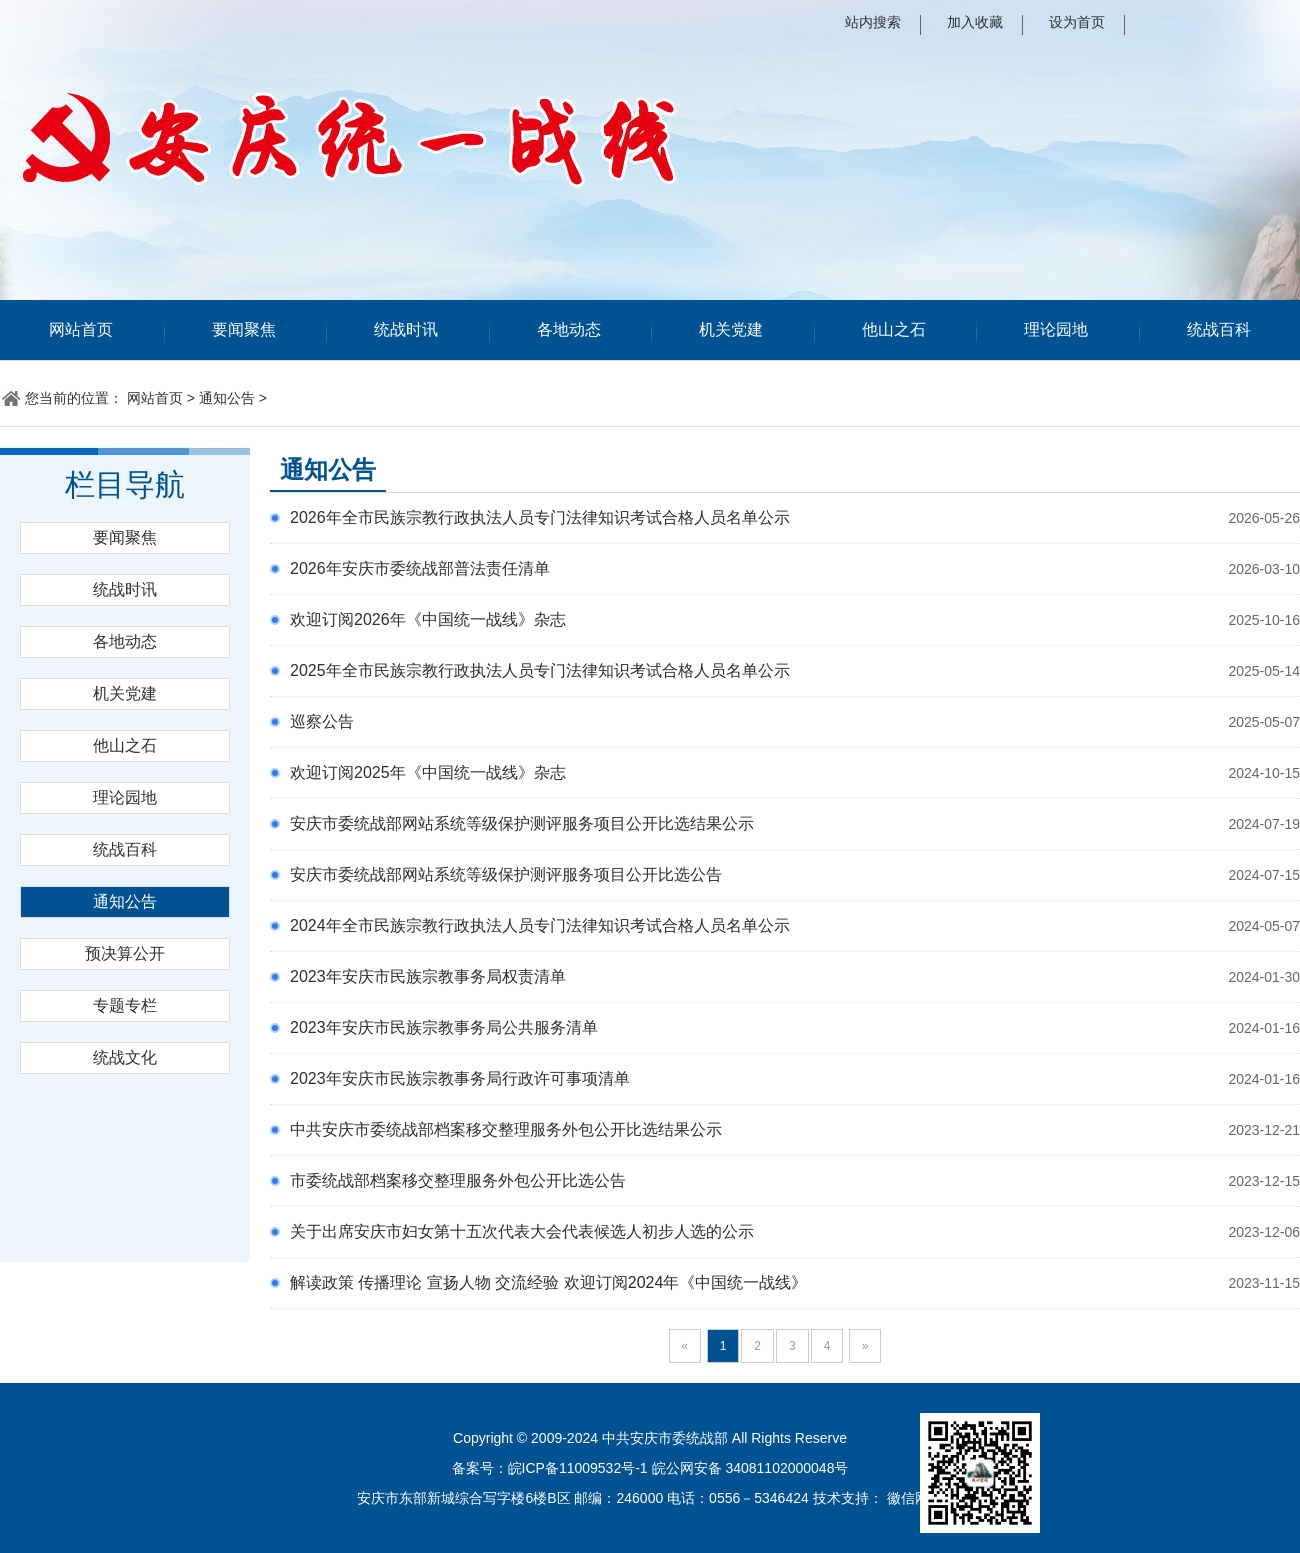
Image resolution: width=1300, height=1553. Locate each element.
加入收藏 (975, 22)
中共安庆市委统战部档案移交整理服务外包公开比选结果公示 (506, 1129)
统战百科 (1219, 329)
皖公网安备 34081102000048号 (750, 1468)
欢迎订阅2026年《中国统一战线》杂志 (428, 619)
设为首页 (1077, 22)
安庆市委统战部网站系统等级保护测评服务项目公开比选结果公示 (522, 823)
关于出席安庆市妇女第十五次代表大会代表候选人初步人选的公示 (522, 1231)
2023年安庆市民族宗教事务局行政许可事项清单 (460, 1078)
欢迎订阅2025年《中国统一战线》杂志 (428, 772)
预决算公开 (125, 953)
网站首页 (81, 329)
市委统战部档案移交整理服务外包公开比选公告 (458, 1180)
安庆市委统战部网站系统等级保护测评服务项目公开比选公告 (506, 874)
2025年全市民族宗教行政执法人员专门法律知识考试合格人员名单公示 (540, 670)
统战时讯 (406, 329)
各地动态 (569, 329)
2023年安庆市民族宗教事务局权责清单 (428, 976)
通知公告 (227, 398)
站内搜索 (873, 22)
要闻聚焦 (244, 329)
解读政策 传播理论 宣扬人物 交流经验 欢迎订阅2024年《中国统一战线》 (548, 1282)
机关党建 (731, 329)
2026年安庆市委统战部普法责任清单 (420, 568)
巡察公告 (322, 721)
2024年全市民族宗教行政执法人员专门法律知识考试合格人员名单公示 (540, 925)
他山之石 (894, 329)
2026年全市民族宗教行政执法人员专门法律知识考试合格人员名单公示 (540, 517)
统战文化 (125, 1057)
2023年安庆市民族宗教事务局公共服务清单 (444, 1027)
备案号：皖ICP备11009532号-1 (550, 1468)
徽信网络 (915, 1498)
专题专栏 (125, 1005)
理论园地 (1056, 329)
